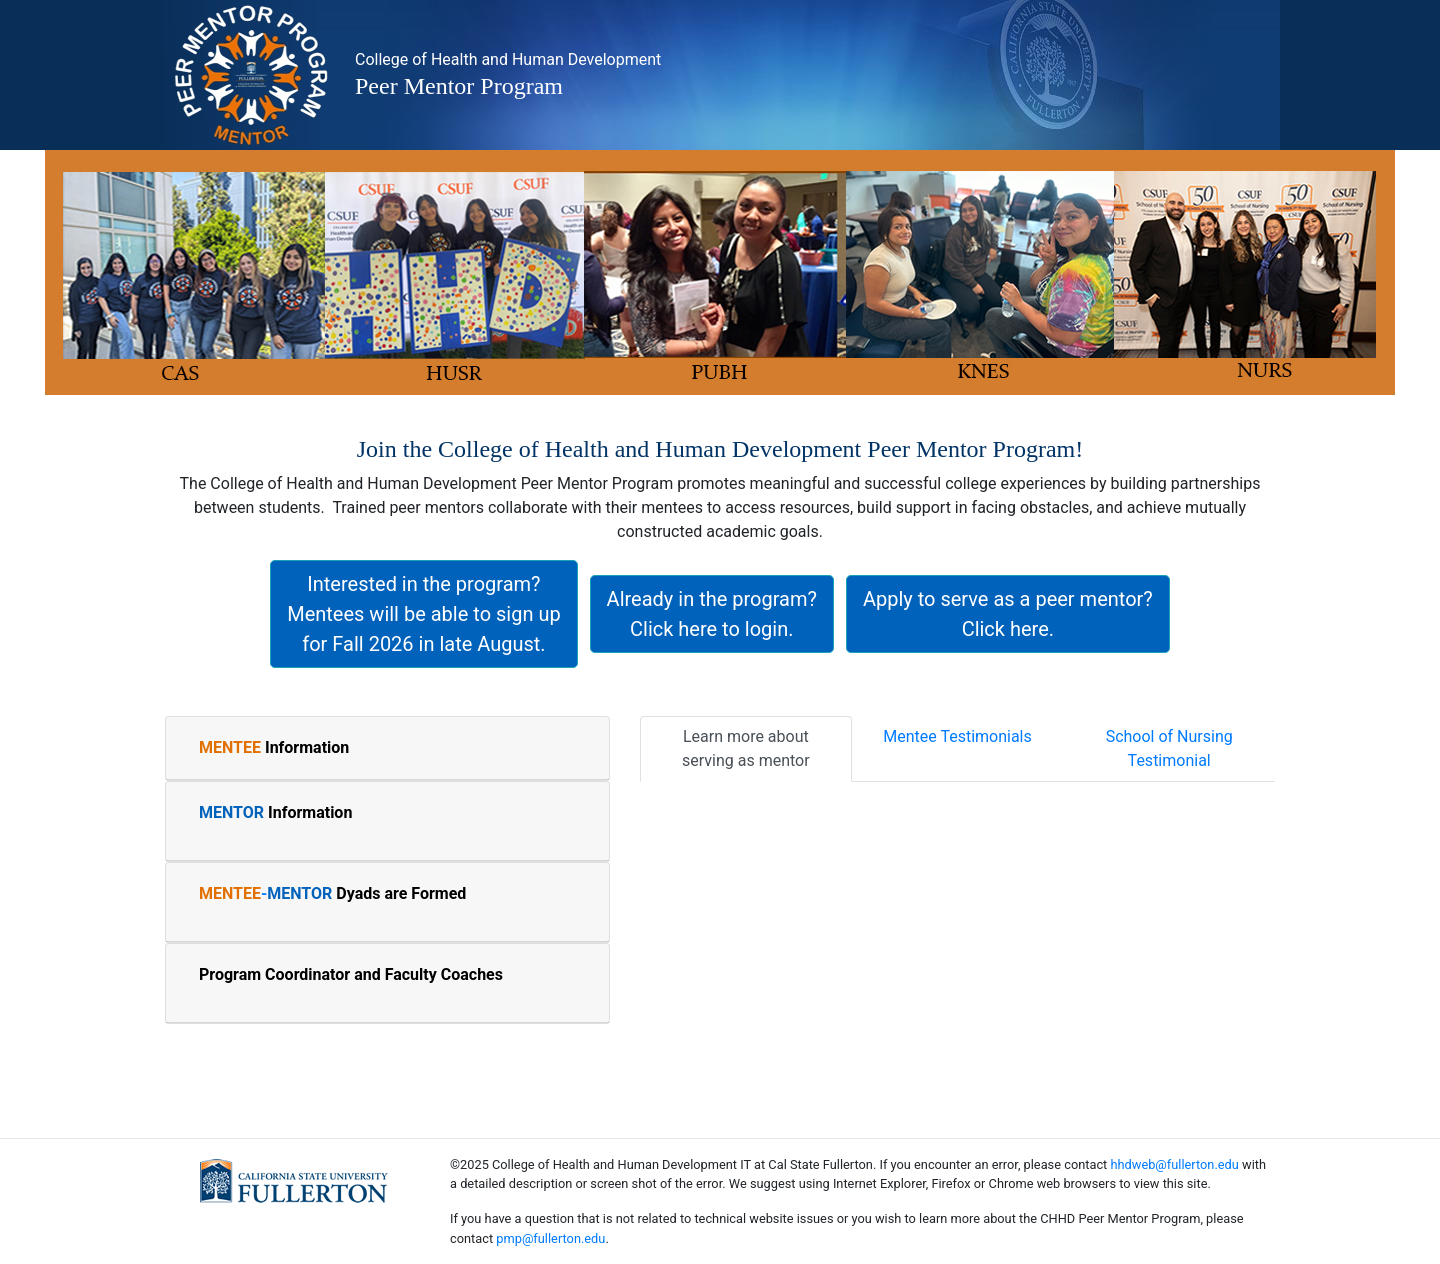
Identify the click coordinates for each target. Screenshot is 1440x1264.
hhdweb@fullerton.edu (1174, 1164)
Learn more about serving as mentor (746, 748)
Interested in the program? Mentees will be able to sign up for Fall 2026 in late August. (423, 614)
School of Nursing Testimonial (1169, 748)
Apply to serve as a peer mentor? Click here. (1008, 614)
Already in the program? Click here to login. (712, 614)
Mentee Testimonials (957, 736)
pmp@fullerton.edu (550, 1238)
